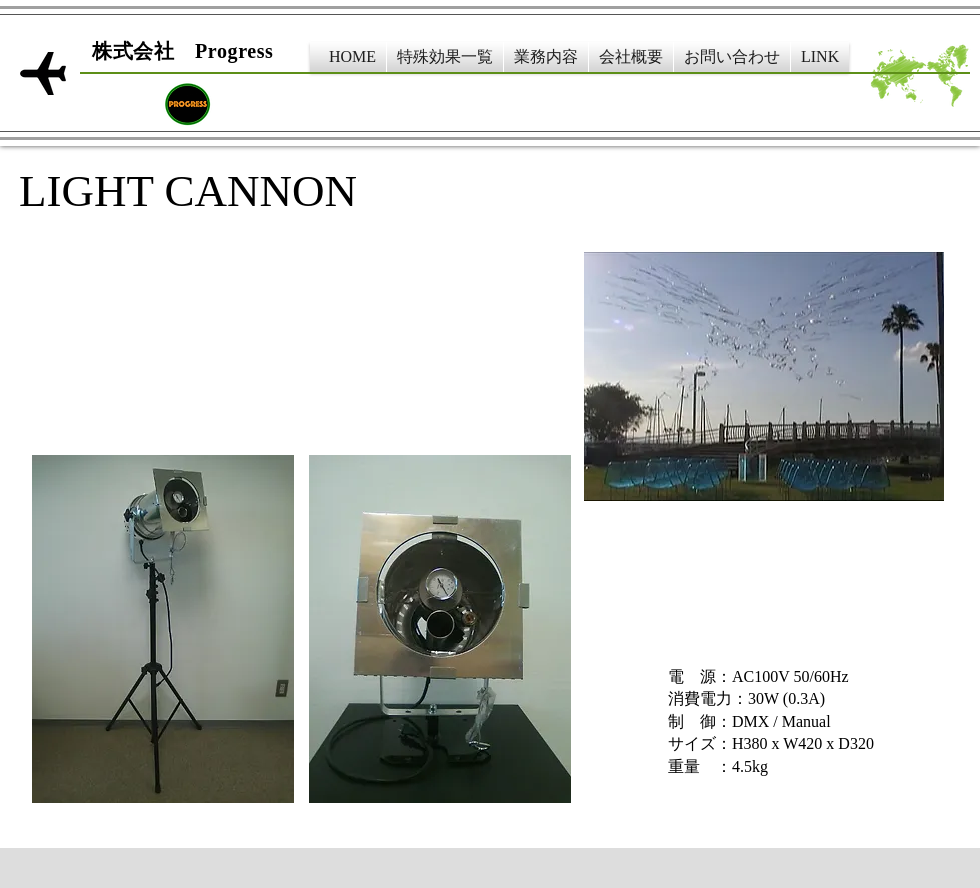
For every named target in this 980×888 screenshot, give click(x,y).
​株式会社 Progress (183, 51)
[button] (445, 57)
